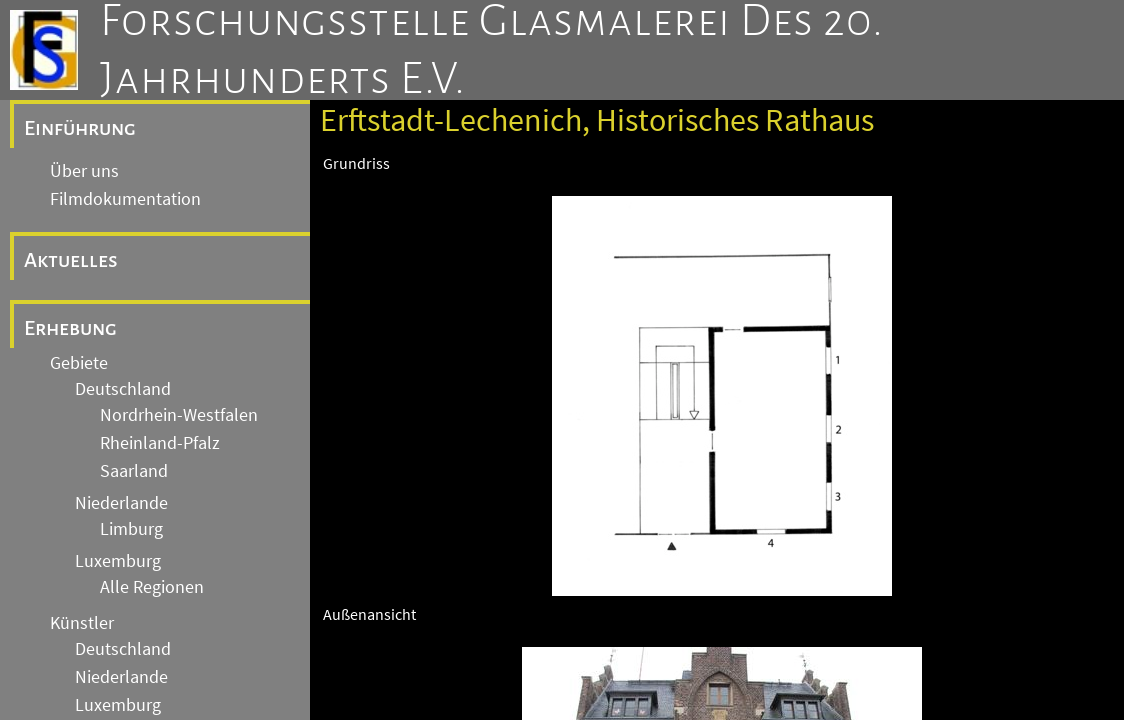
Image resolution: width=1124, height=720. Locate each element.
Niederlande (121, 503)
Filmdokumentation (125, 199)
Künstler (82, 623)
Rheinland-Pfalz (160, 443)
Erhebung (70, 328)
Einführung (80, 128)
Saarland (134, 471)
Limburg (131, 529)
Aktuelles (71, 260)
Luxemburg (118, 561)
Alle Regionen (152, 587)
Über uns (84, 171)
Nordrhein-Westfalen (179, 415)
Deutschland (123, 389)
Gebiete (79, 363)
